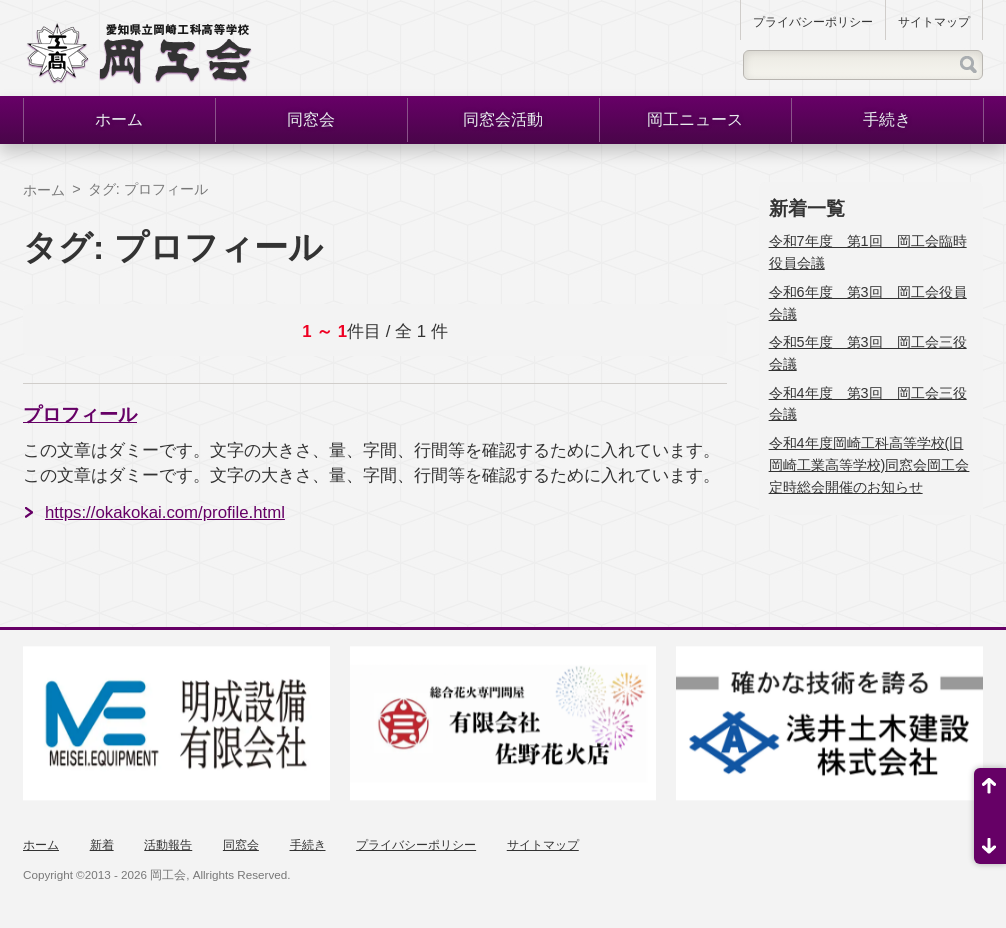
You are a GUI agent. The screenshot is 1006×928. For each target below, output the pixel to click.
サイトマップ (934, 22)
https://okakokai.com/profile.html (165, 512)
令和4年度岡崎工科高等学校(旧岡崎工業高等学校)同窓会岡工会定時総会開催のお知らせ (869, 464)
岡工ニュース (695, 119)
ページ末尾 (990, 840)
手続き (887, 119)
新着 (102, 845)
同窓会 (311, 119)
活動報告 (168, 845)
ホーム (119, 119)
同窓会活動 (503, 119)
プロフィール (80, 414)
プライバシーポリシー (813, 22)
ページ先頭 (990, 792)
